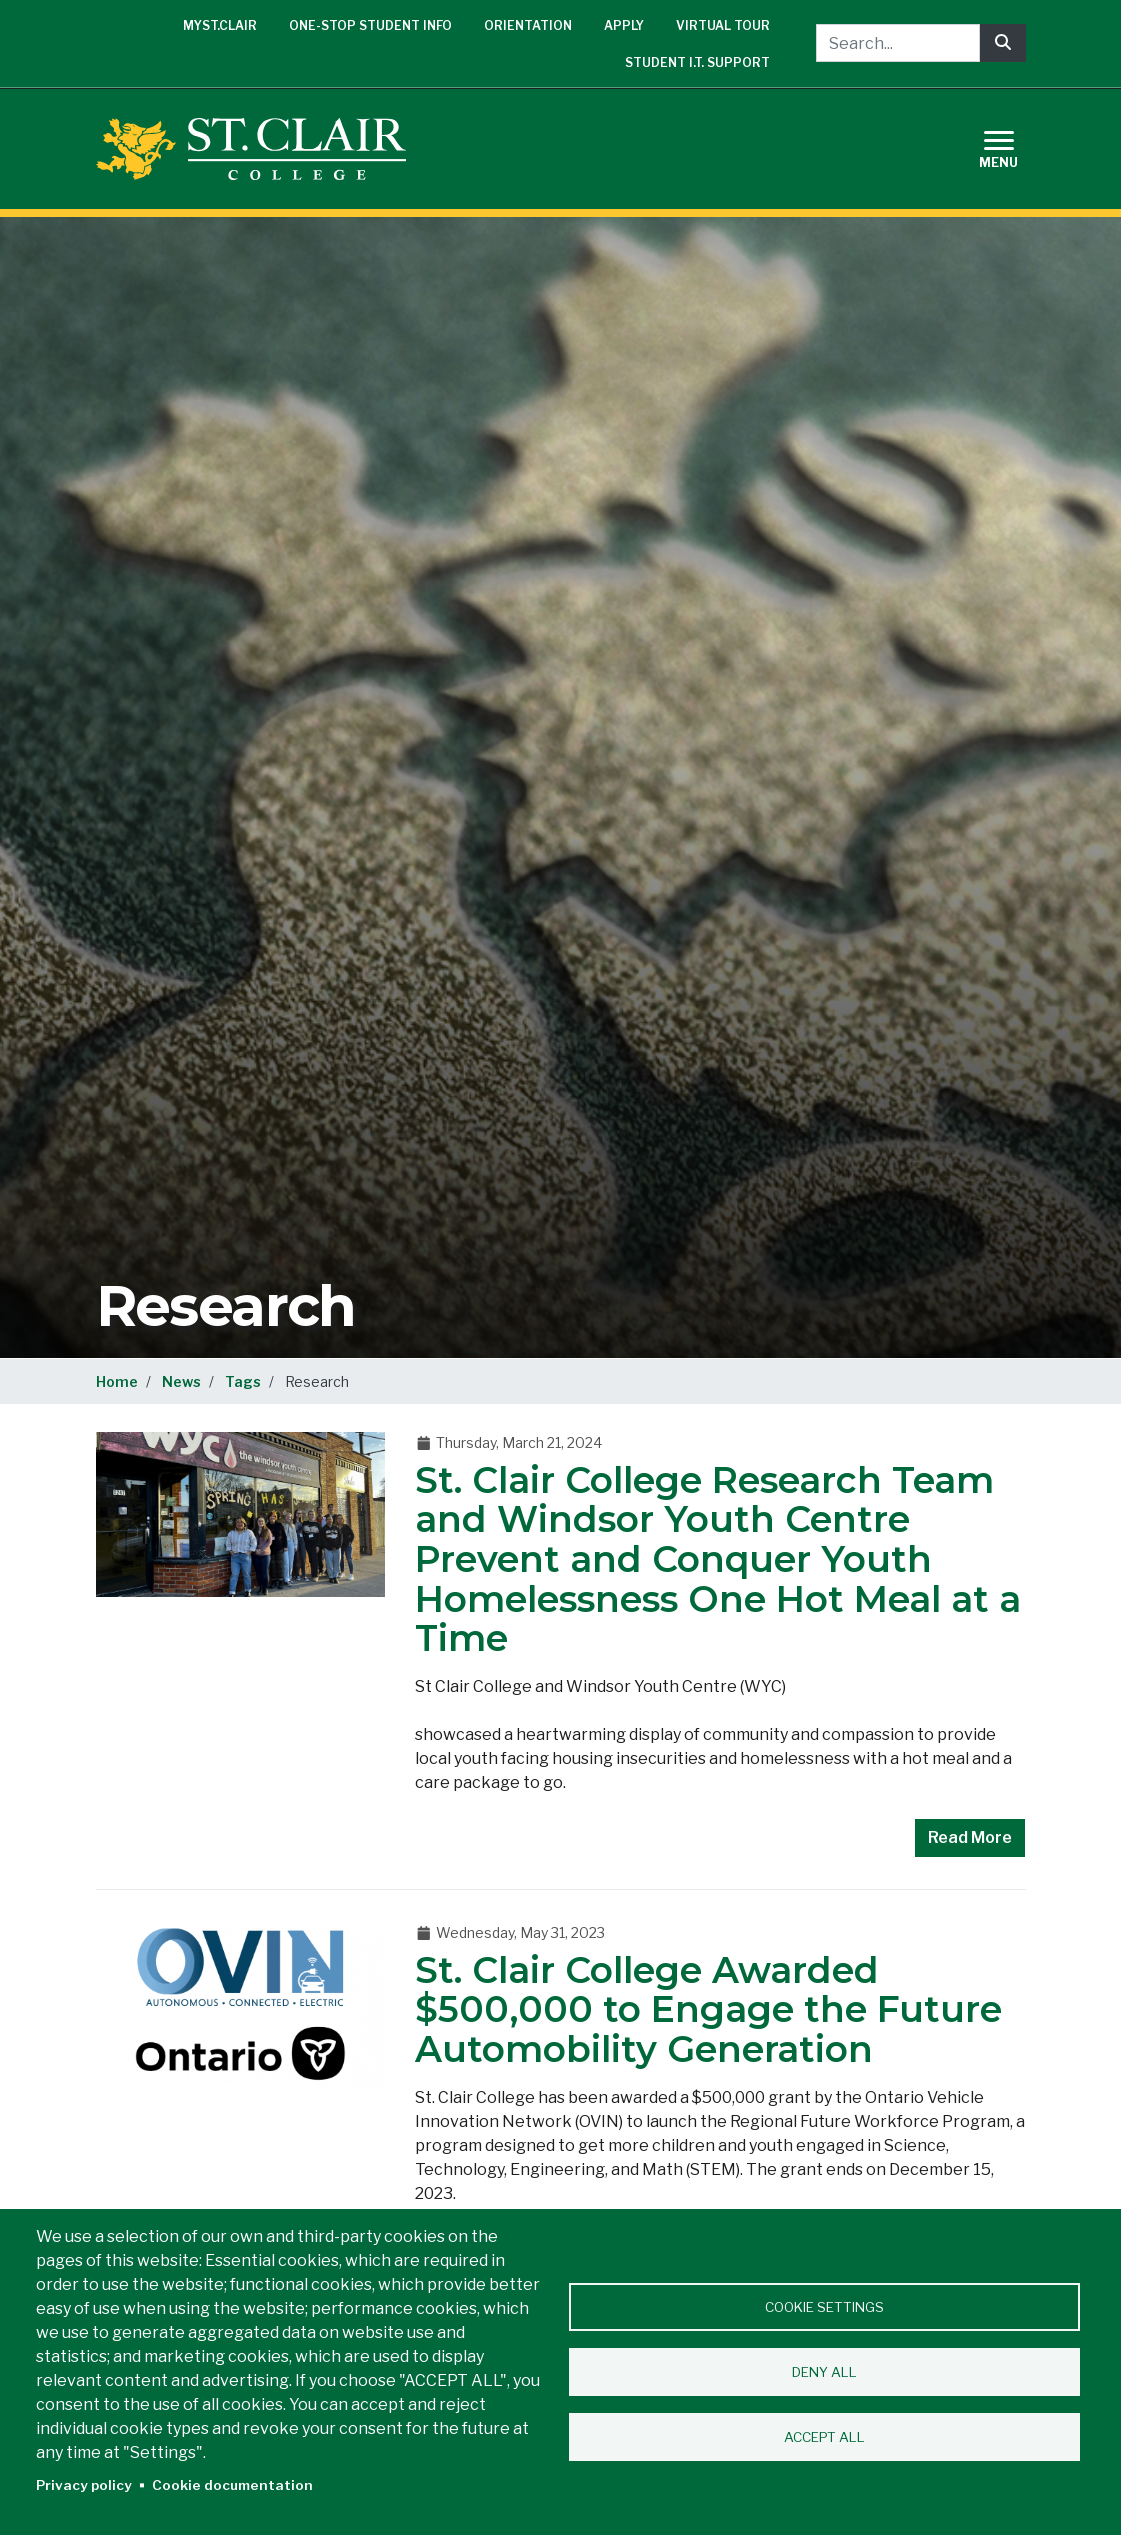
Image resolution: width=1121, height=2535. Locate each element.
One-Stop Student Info (370, 25)
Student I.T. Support (697, 62)
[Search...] (898, 43)
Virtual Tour (723, 25)
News (181, 1381)
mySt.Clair (220, 25)
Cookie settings (824, 2307)
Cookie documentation (232, 2485)
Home (117, 1381)
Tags (243, 1381)
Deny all (824, 2372)
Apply (624, 25)
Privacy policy (84, 2485)
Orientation (528, 25)
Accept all (824, 2437)
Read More (970, 1837)
